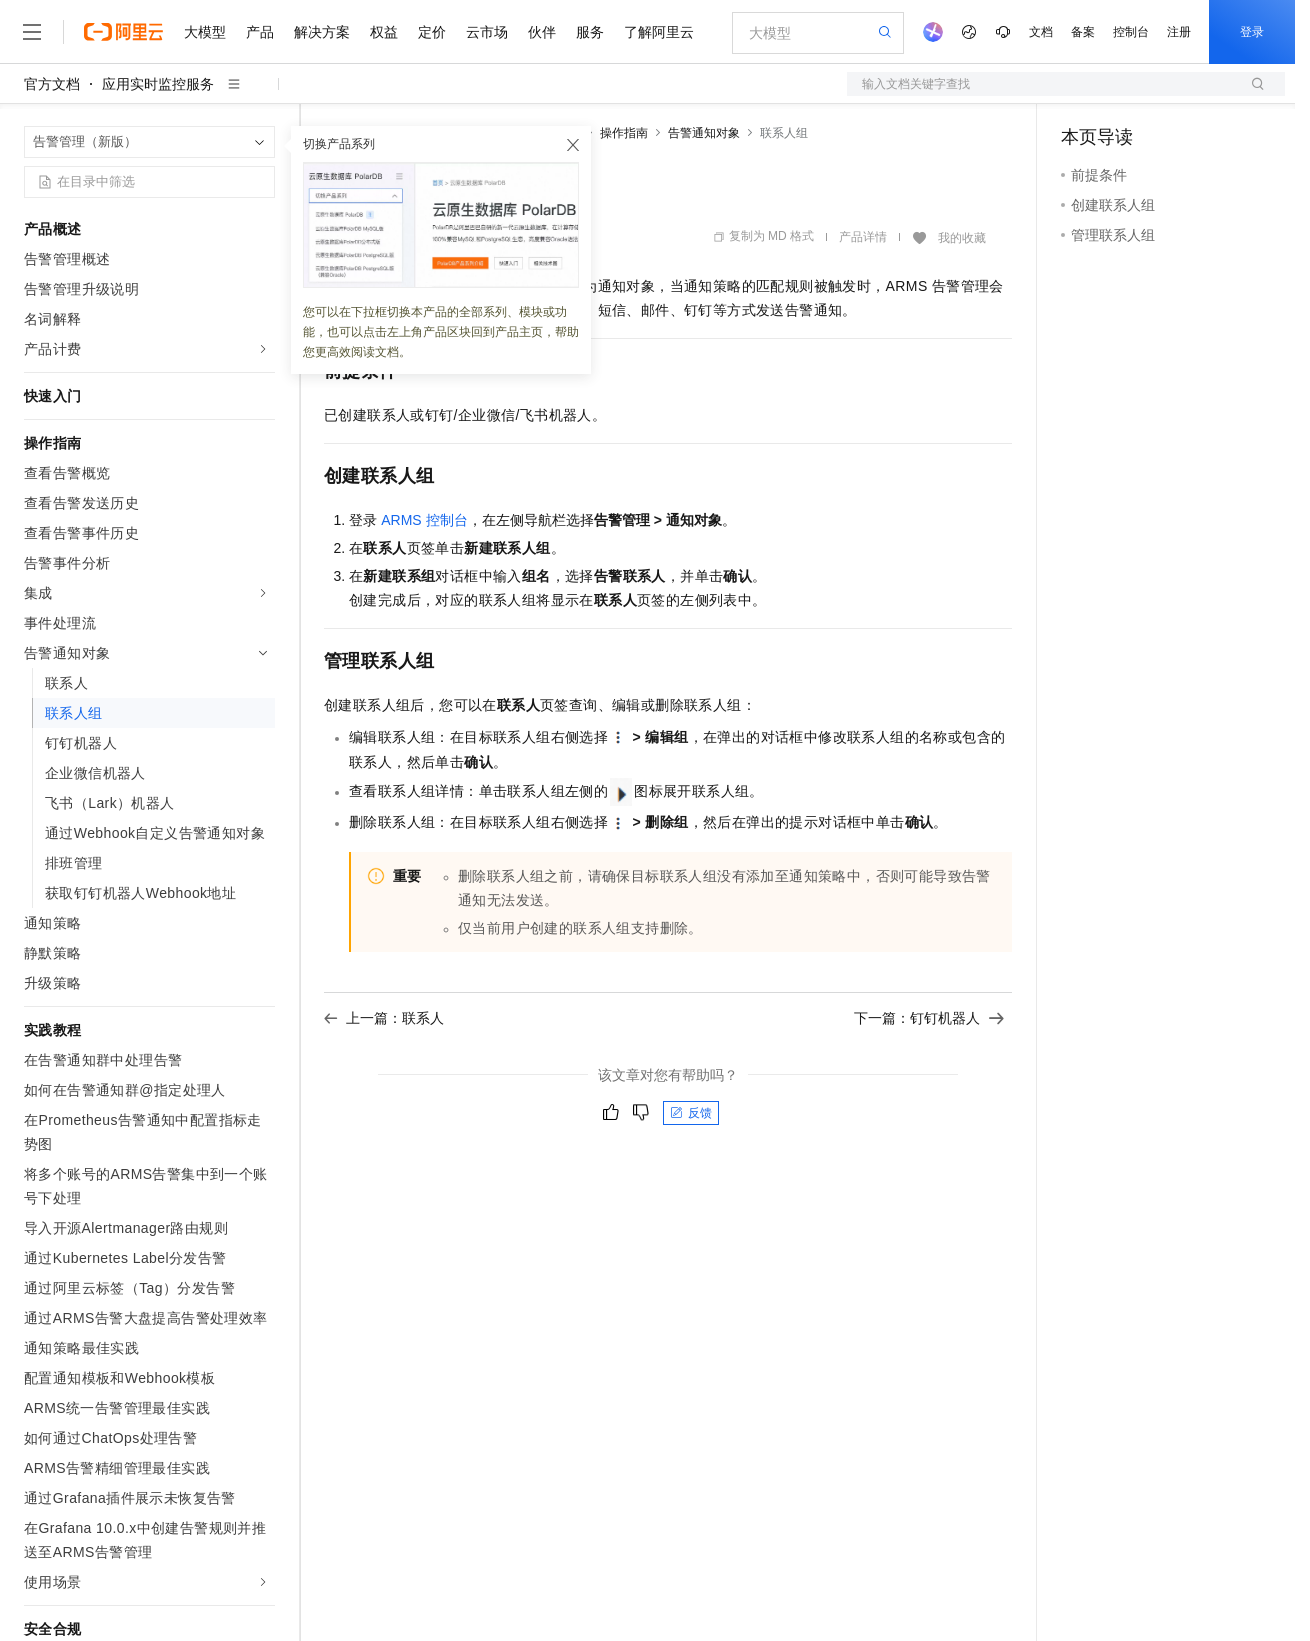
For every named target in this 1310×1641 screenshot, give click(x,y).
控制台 (1131, 32)
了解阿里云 (659, 32)
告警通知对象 (704, 133)
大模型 (205, 32)
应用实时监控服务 (158, 84)
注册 (1179, 32)
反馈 (691, 1113)
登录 (1252, 32)
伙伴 (542, 32)
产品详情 (863, 237)
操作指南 (624, 133)
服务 (590, 32)
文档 (1041, 32)
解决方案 (322, 32)
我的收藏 (962, 238)
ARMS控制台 (424, 520)
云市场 (487, 32)
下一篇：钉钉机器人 (929, 1018)
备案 (1083, 32)
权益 (384, 32)
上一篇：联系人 (384, 1018)
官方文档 (52, 84)
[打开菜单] (32, 32)
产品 (260, 32)
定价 (432, 32)
